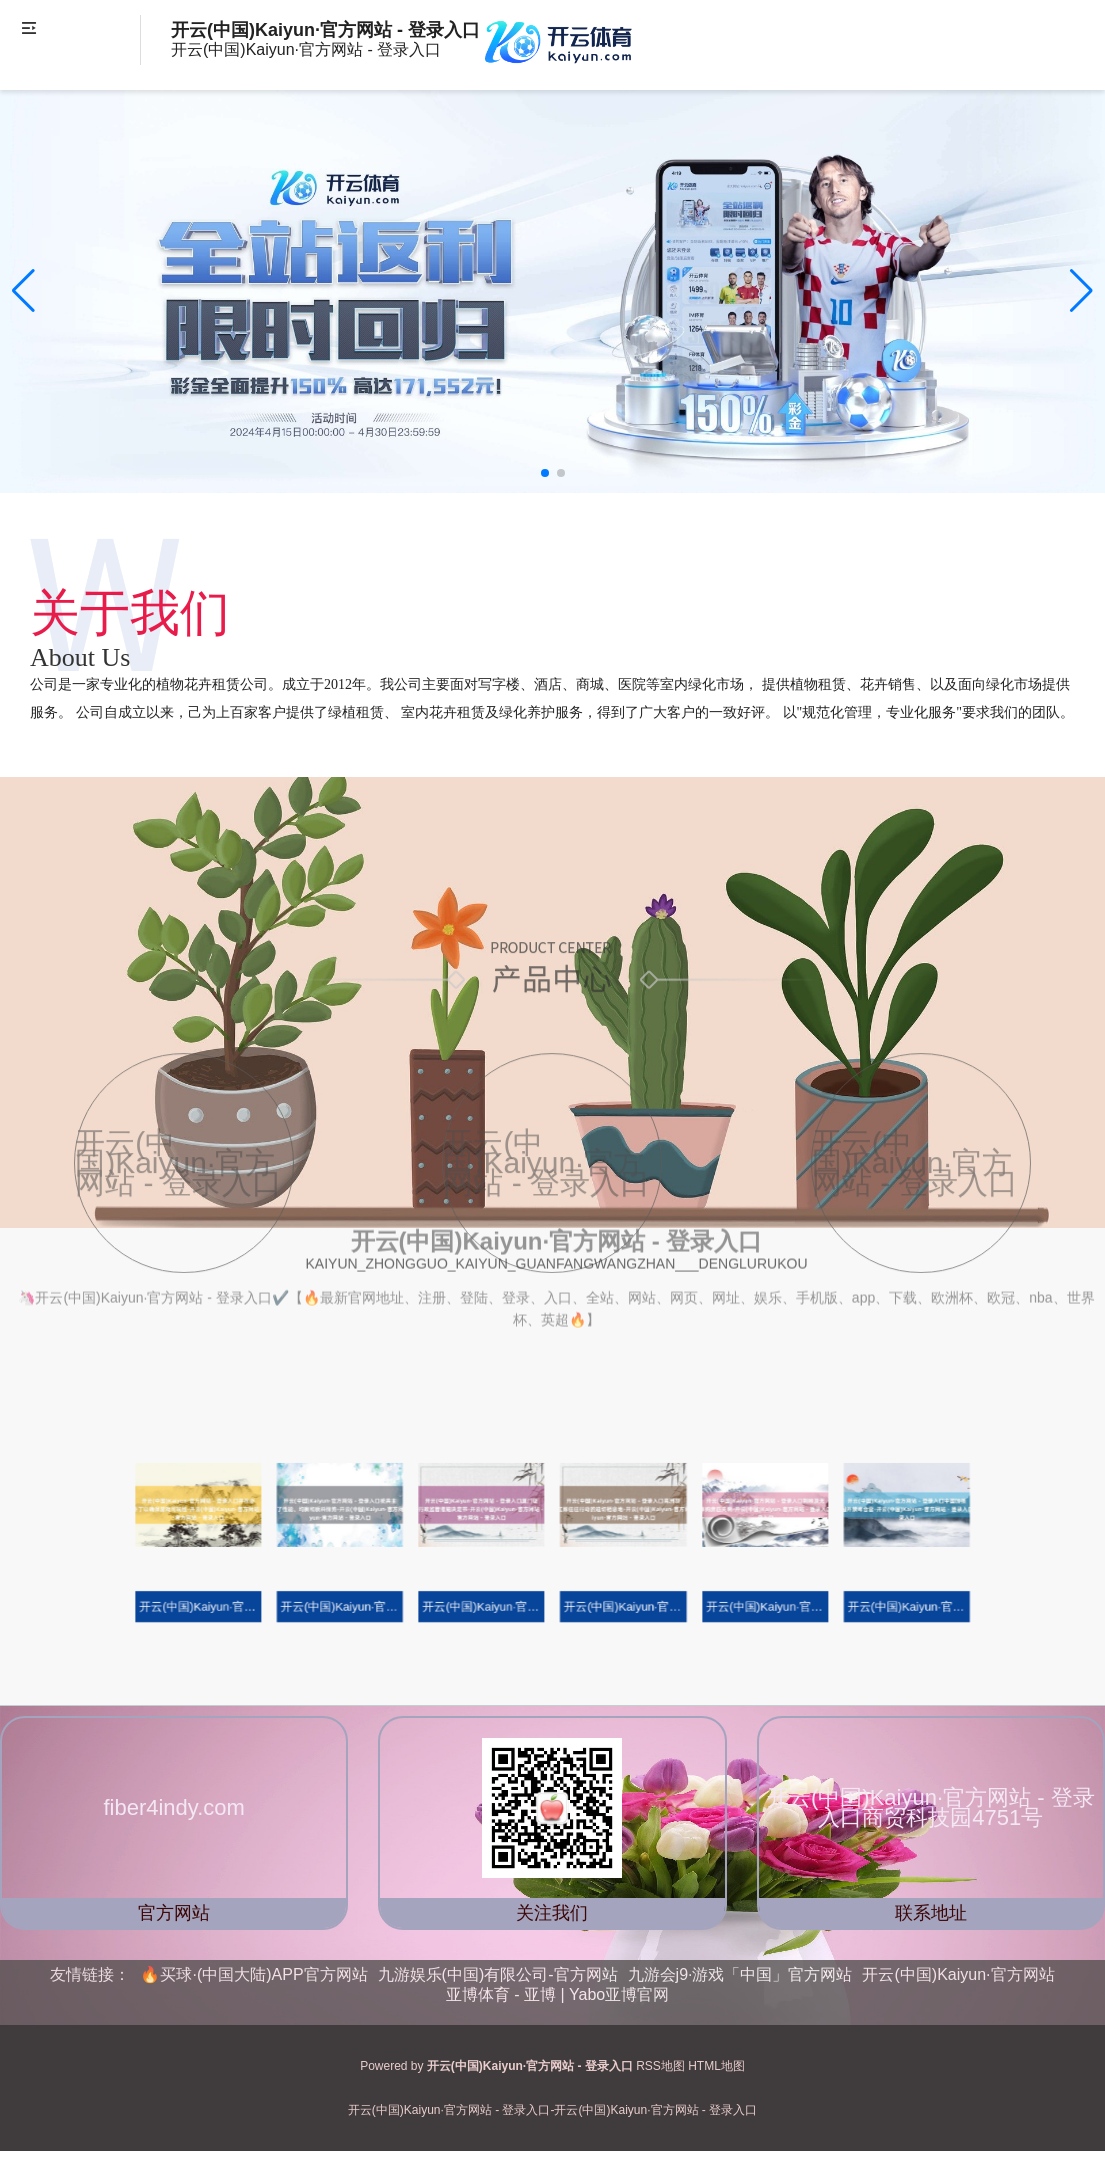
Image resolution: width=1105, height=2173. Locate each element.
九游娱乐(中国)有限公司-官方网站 (498, 1974)
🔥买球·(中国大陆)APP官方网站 (253, 1974)
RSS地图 (660, 2066)
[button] (1081, 291)
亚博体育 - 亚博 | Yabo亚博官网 (557, 1994)
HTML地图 (716, 2066)
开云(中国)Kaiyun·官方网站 (958, 1974)
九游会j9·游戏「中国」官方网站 (740, 1974)
